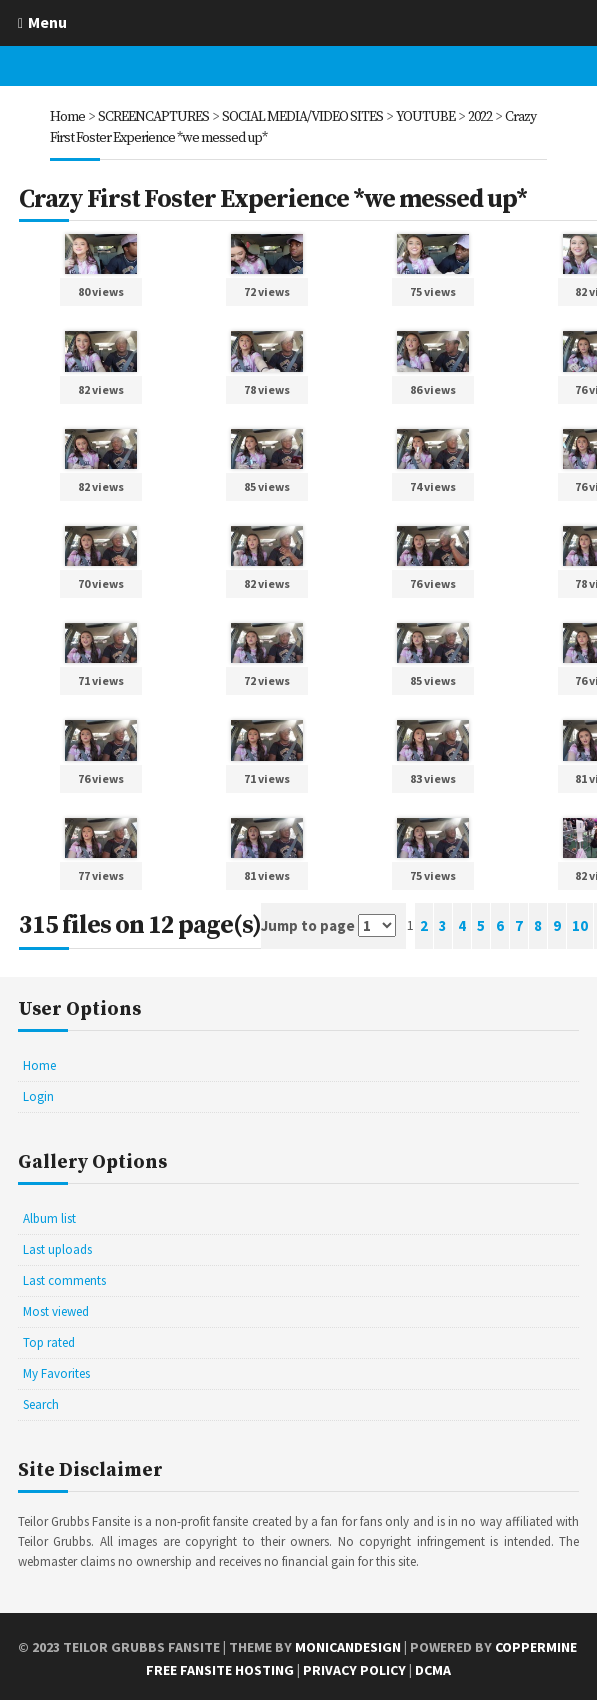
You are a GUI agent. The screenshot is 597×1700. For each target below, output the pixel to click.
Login (38, 1093)
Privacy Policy (354, 1667)
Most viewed (56, 1308)
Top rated (49, 1339)
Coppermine (536, 1644)
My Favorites (56, 1370)
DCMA (433, 1667)
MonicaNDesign (348, 1644)
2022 (480, 117)
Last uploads (57, 1246)
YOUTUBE (425, 117)
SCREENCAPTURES (153, 117)
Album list (49, 1215)
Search (41, 1401)
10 (580, 923)
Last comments (64, 1277)
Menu (47, 22)
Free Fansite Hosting (220, 1667)
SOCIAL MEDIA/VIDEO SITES (302, 117)
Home (67, 117)
